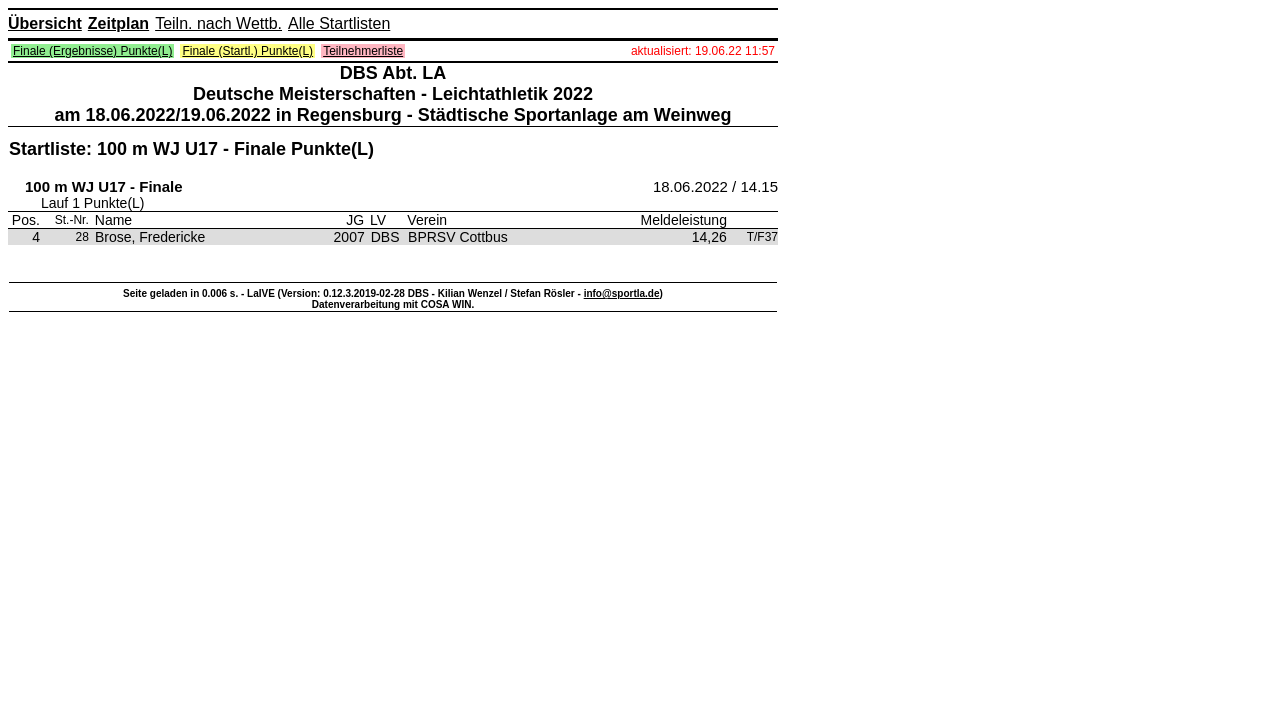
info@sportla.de (622, 293)
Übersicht (45, 23)
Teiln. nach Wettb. (218, 23)
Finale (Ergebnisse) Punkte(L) (92, 51)
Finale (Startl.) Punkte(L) (247, 51)
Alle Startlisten (339, 23)
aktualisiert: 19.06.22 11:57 (703, 51)
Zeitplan (118, 23)
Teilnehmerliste (363, 51)
